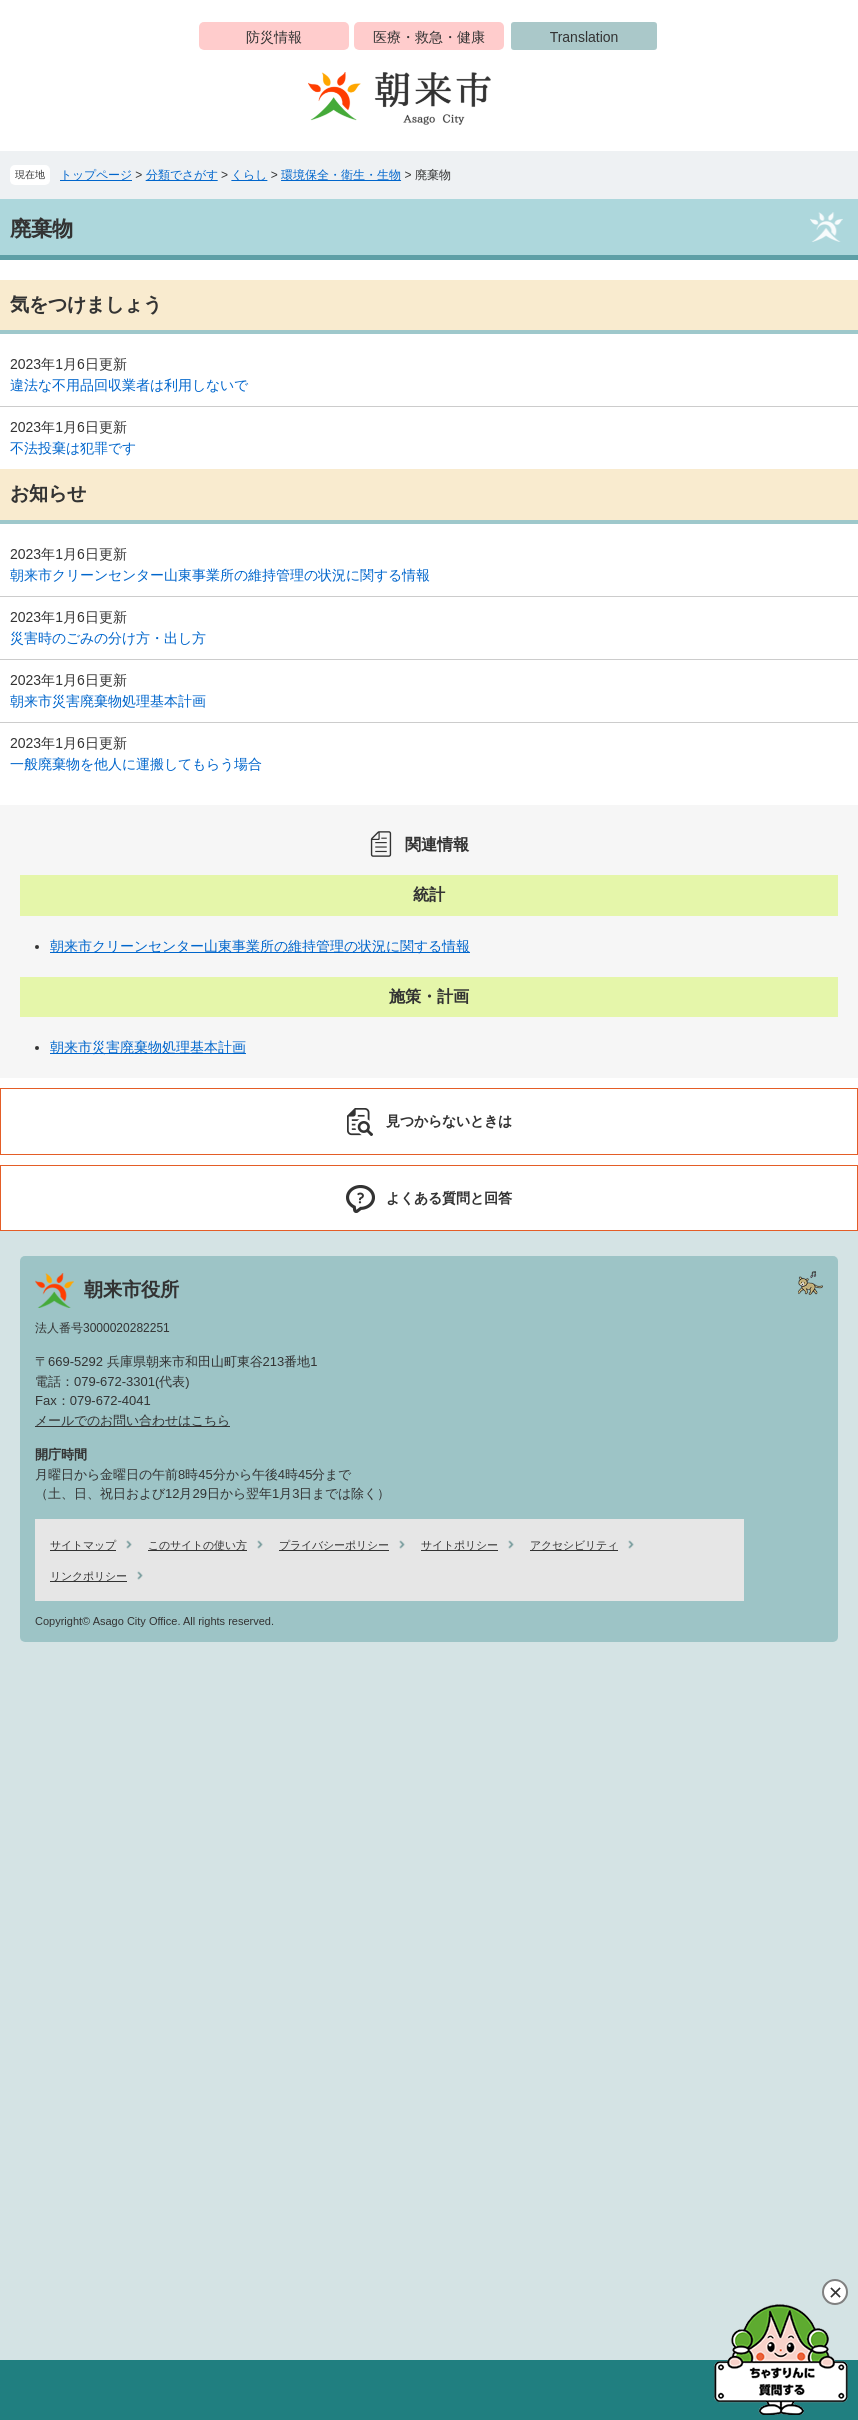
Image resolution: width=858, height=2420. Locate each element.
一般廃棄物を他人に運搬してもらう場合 (136, 764)
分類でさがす (182, 175)
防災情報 (274, 37)
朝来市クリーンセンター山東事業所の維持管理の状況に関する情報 (220, 575)
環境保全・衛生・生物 (341, 175)
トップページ (96, 175)
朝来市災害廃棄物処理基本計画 (108, 701)
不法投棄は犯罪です (73, 448)
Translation (584, 37)
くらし (249, 175)
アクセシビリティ (574, 1545)
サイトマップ (83, 1545)
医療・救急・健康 (429, 37)
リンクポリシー (88, 1576)
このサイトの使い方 (197, 1545)
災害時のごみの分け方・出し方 (108, 638)
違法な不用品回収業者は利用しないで (129, 385)
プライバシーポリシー (334, 1545)
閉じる (835, 2292)
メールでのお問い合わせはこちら (132, 1420)
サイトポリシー (459, 1545)
